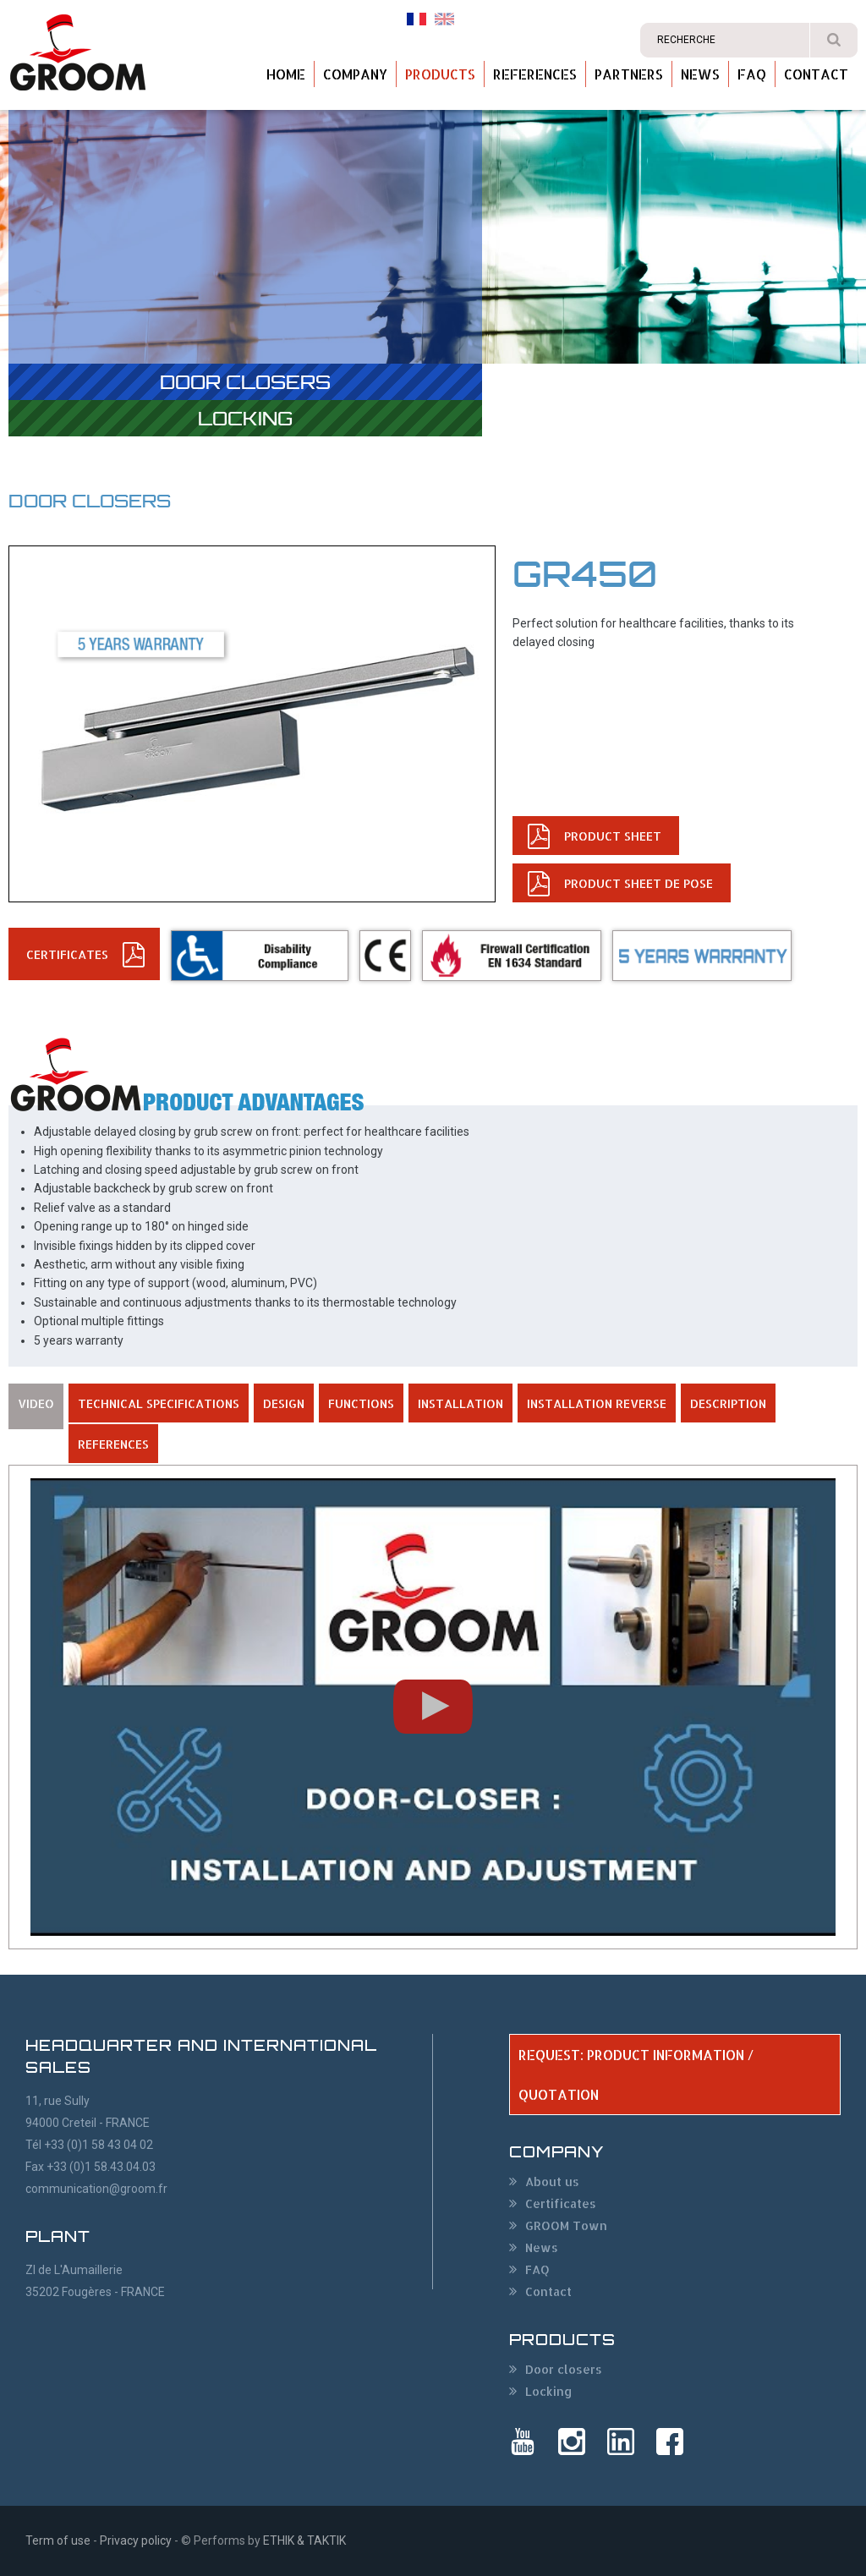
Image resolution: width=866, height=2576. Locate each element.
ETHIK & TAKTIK (304, 2540)
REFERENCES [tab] (113, 1444)
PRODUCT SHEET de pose (638, 883)
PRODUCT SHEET (612, 836)
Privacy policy (136, 2540)
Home (285, 74)
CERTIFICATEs (67, 954)
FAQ (751, 74)
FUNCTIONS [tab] (361, 1403)
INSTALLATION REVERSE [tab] (596, 1403)
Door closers (245, 381)
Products (440, 74)
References (535, 74)
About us (552, 2181)
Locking (245, 418)
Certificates (560, 2203)
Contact (816, 74)
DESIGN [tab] (283, 1403)
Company (355, 74)
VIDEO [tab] (36, 1403)
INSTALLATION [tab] (460, 1403)
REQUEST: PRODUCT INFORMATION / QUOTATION (636, 2074)
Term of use (57, 2540)
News (700, 74)
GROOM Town (566, 2225)
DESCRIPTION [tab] (728, 1403)
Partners (629, 74)
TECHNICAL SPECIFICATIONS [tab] (158, 1403)
